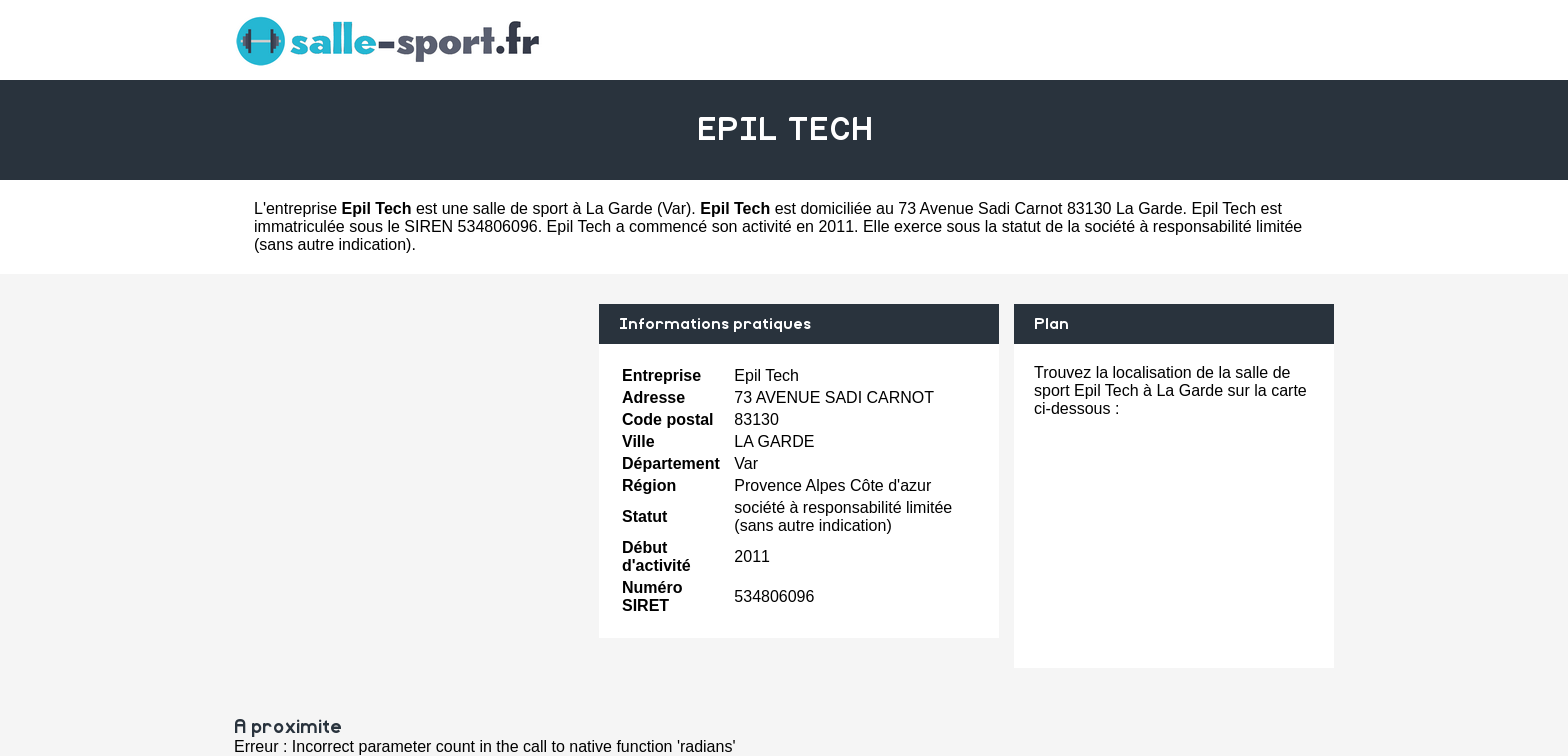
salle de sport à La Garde (563, 208)
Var (674, 208)
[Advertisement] (409, 444)
